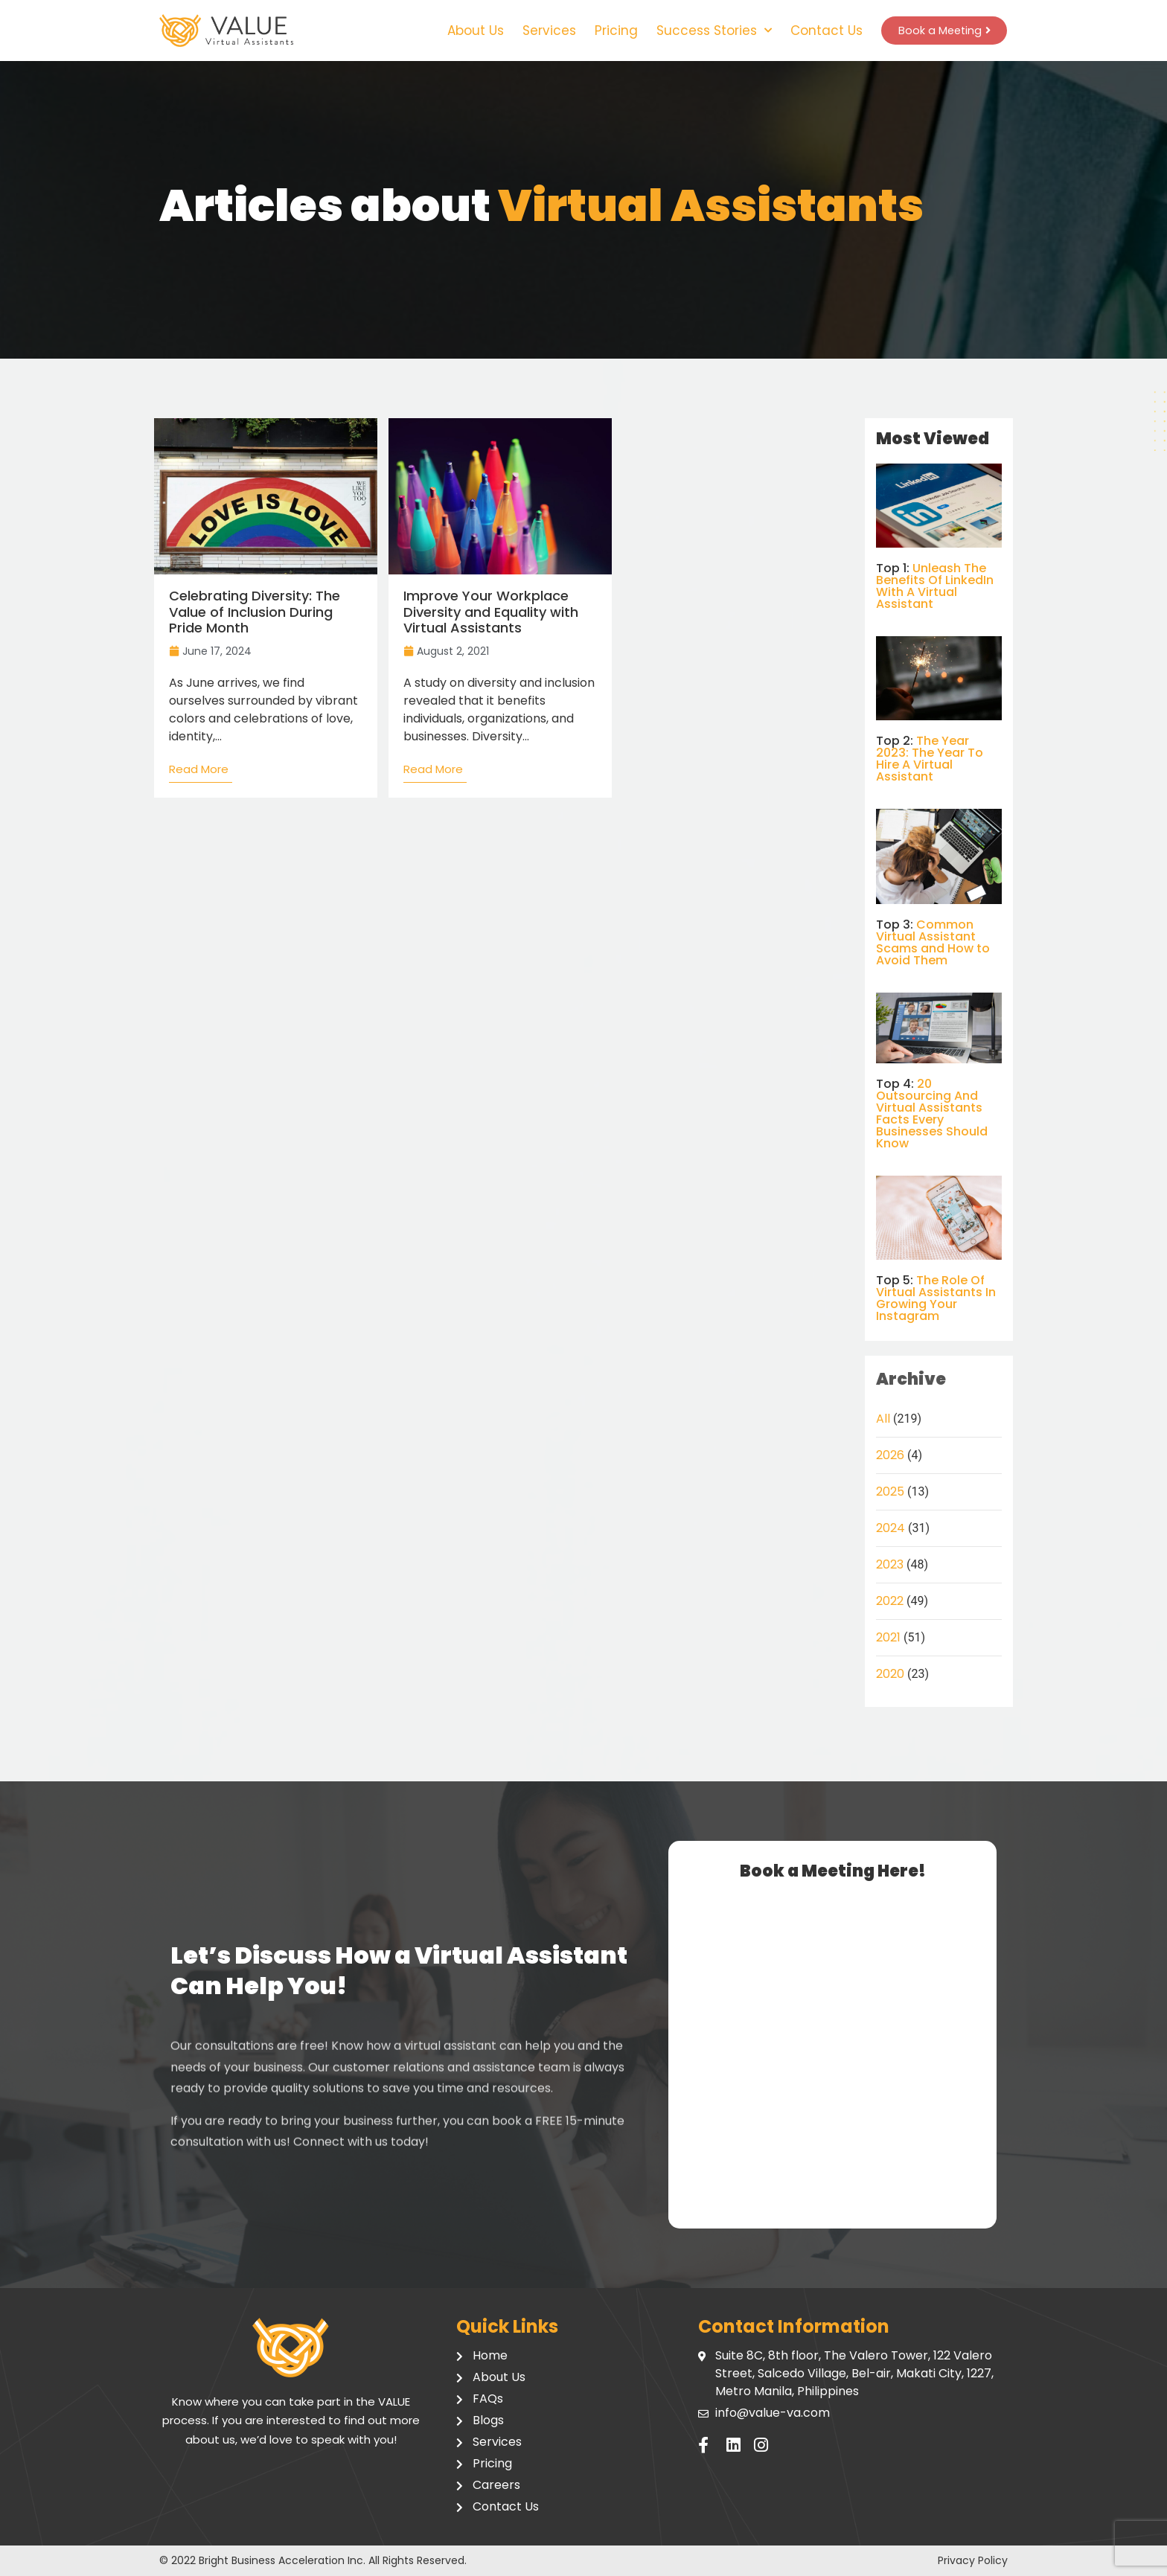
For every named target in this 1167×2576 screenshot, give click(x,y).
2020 (890, 1673)
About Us (469, 30)
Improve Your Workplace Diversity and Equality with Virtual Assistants (490, 611)
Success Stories (707, 30)
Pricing (609, 30)
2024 (890, 1528)
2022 (890, 1600)
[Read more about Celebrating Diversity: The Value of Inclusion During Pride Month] (200, 773)
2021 (888, 1637)
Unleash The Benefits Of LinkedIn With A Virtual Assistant (935, 586)
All (883, 1418)
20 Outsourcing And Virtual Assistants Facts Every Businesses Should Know (932, 1113)
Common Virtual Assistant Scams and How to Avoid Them (933, 942)
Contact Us (820, 30)
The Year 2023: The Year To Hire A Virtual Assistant (929, 758)
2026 (890, 1455)
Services (542, 30)
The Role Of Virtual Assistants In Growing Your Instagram (936, 1298)
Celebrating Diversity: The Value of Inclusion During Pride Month (254, 611)
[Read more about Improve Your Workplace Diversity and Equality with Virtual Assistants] (435, 773)
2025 (890, 1491)
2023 (890, 1564)
